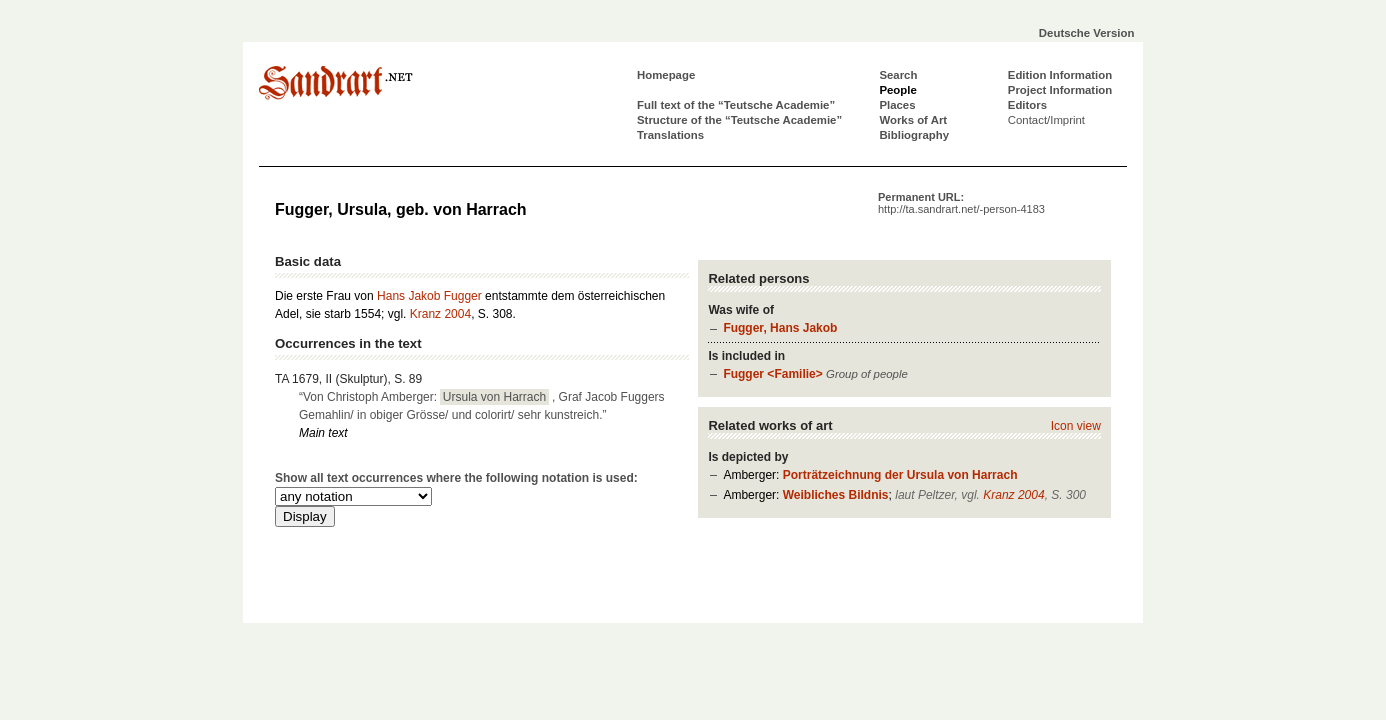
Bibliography (914, 135)
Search (898, 75)
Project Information (1060, 90)
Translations (670, 135)
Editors (1027, 105)
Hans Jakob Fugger (429, 296)
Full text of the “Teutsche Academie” (736, 105)
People (897, 90)
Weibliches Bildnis (836, 495)
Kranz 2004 (1013, 495)
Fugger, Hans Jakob (780, 328)
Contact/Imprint (1046, 120)
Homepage (666, 75)
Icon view (1076, 426)
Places (897, 105)
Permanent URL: (961, 203)
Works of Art (913, 120)
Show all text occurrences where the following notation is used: (456, 478)
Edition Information (1060, 75)
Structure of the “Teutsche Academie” (739, 120)
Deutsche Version (1087, 33)
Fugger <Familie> (772, 374)
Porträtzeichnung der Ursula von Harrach (900, 475)
